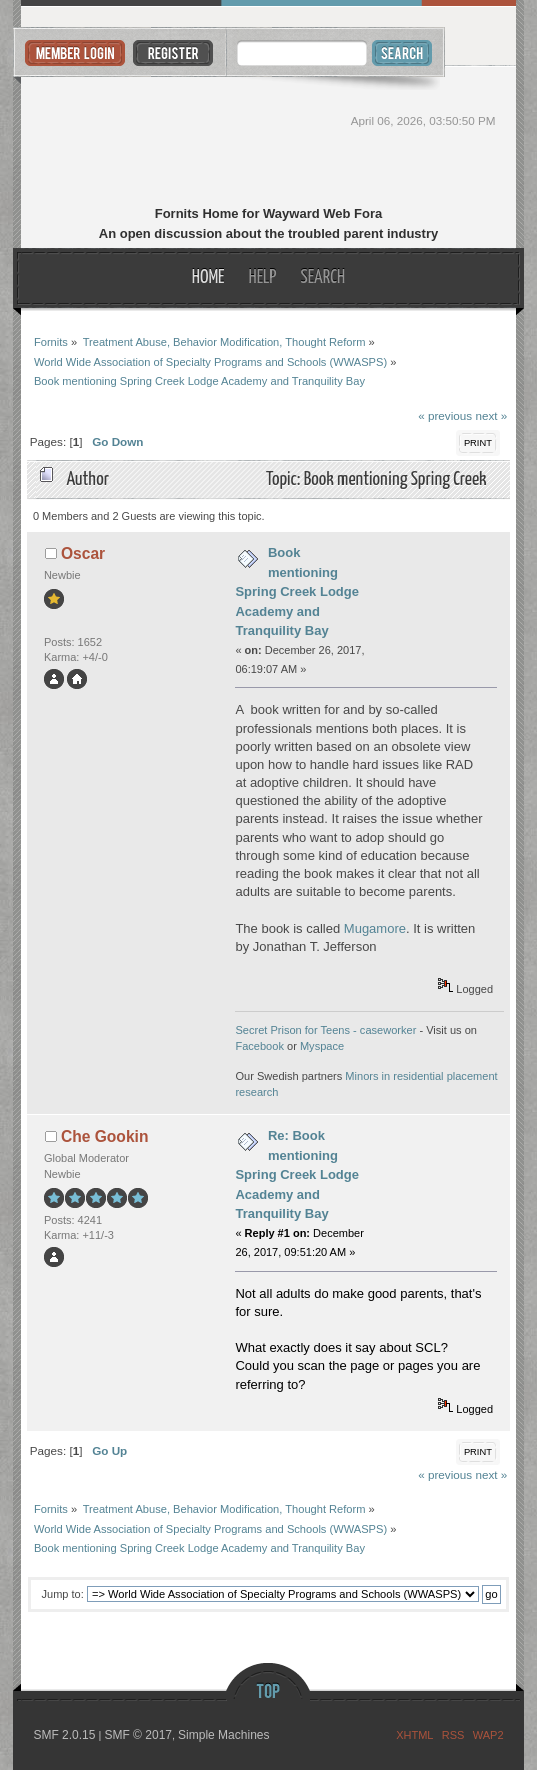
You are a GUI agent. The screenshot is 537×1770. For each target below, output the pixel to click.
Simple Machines (223, 1735)
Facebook (259, 1046)
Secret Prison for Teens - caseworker (325, 1030)
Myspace (322, 1046)
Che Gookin (105, 1136)
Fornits (268, 138)
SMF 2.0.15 (64, 1735)
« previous (445, 415)
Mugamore (375, 928)
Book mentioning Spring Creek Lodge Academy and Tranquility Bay (297, 591)
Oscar (83, 553)
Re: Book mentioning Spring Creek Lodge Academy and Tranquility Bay (297, 1174)
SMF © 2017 (138, 1735)
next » (491, 415)
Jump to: (63, 1594)
